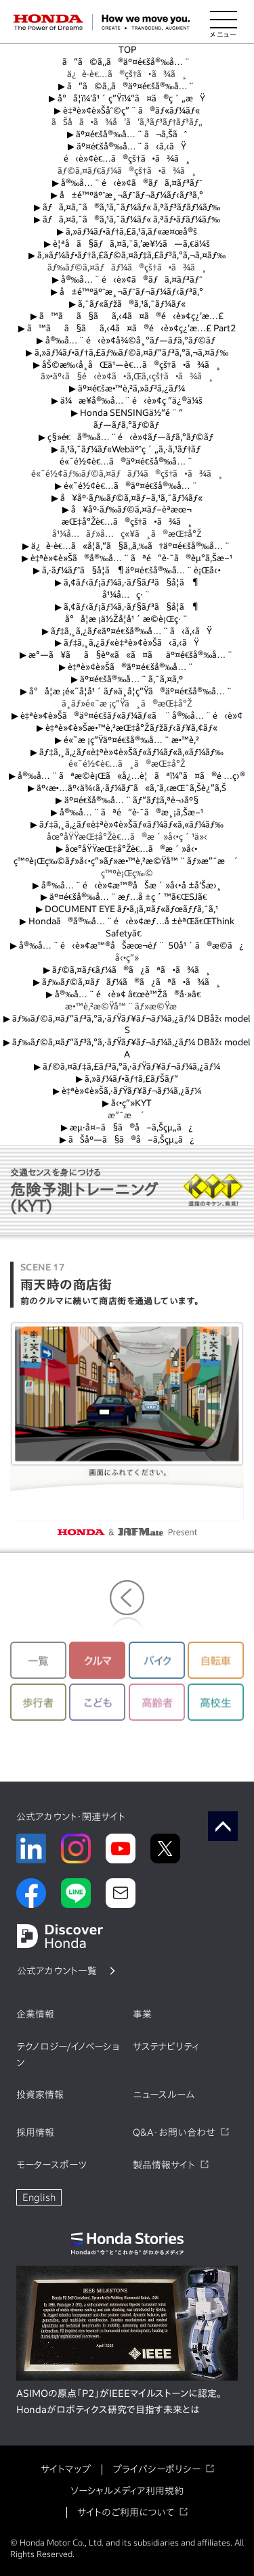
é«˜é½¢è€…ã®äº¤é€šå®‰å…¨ (127, 461)
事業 (142, 2014)
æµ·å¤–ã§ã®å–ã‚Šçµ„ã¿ (127, 1127)
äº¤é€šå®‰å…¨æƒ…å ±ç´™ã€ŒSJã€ (127, 896)
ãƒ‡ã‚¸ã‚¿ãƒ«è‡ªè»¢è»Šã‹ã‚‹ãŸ (127, 642)
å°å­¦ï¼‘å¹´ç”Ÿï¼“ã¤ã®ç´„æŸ (127, 98)
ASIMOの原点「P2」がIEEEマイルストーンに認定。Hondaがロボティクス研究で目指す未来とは (118, 2401)
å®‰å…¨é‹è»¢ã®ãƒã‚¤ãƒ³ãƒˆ (127, 182)
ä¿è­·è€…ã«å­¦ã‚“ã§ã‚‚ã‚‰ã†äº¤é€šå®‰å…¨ (127, 546)
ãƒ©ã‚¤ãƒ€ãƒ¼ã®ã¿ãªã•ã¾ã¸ (127, 969)
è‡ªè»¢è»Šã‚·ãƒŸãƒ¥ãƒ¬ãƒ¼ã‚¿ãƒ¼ (127, 1091)
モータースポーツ (51, 2165)
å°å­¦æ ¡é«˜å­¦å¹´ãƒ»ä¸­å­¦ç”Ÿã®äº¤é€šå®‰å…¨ (127, 691)
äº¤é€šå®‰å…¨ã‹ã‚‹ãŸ (127, 146)
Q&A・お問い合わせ (174, 2132)
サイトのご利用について (125, 2512)
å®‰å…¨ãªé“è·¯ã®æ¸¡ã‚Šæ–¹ (127, 812)
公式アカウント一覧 (57, 1971)
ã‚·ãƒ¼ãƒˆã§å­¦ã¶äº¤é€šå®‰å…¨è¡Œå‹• (127, 570)
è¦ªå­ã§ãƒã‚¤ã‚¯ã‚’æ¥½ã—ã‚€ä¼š (126, 243)
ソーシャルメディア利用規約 (127, 2491)
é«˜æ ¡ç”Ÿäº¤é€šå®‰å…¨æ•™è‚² (127, 740)
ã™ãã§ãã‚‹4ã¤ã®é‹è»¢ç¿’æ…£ (127, 316)
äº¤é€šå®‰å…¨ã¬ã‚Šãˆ (127, 134)
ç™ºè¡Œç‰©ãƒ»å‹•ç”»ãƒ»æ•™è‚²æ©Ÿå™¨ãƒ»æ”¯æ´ (127, 861)
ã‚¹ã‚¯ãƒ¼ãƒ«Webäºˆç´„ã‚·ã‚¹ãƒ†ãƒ (127, 449)
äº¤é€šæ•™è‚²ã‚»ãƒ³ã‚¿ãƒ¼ (127, 388)
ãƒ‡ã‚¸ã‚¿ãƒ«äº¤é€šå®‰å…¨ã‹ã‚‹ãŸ (127, 631)
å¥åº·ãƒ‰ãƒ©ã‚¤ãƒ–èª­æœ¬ (127, 509)
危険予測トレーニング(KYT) (84, 1189)
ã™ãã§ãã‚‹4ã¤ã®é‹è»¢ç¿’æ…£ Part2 (127, 328)
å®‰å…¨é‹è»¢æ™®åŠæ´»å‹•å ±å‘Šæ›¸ (127, 885)
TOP (127, 49)
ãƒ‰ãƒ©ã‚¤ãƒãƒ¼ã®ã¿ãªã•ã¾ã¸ (127, 982)
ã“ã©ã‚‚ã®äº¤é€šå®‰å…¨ (127, 61)
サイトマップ (66, 2469)
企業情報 (35, 2014)
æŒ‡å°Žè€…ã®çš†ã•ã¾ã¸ (127, 521)
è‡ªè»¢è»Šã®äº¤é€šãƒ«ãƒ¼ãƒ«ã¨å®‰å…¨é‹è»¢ (127, 715)
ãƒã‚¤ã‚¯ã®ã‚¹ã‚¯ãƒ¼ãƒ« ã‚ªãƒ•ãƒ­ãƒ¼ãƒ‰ (127, 219)
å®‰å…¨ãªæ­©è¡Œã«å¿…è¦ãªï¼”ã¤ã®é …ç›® (127, 775)
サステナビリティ (166, 2046)
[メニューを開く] (223, 22)
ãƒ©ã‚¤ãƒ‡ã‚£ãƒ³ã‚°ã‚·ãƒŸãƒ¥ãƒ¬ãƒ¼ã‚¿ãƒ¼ (126, 1066)
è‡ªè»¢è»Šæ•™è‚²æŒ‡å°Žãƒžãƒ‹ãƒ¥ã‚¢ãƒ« (127, 727)
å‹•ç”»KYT (127, 1103)
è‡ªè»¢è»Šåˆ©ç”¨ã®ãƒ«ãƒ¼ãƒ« (127, 110)
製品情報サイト (164, 2165)
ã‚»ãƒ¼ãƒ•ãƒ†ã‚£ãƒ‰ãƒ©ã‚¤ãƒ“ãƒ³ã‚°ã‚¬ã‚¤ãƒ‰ (127, 352)
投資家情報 (40, 2094)
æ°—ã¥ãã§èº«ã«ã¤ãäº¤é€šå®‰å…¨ (127, 654)
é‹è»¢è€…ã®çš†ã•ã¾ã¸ (127, 158)
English (39, 2197)
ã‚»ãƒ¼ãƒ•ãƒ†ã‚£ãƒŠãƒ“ (127, 1078)
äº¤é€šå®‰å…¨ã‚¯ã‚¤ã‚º (127, 679)
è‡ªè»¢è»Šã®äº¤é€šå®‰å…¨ (127, 667)
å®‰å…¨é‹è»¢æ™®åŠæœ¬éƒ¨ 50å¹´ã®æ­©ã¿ (127, 945)
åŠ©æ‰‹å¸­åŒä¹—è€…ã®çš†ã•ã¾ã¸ (127, 364)
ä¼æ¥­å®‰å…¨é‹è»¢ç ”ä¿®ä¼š (127, 400)
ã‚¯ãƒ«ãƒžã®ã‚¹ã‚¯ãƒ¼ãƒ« (127, 304)
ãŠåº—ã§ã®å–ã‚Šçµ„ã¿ (127, 1139)
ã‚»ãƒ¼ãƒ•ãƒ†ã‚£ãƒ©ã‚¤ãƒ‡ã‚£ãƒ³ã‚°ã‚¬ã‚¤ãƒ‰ (127, 255)
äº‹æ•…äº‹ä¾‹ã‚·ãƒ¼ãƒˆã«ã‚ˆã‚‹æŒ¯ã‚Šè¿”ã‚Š (127, 788)
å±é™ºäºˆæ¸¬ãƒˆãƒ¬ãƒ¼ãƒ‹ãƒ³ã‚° (127, 195)
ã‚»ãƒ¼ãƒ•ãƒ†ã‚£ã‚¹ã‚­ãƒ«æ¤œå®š (127, 231)
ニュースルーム (163, 2094)
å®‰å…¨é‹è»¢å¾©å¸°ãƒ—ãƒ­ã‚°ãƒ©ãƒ (127, 340)
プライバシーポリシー (156, 2469)
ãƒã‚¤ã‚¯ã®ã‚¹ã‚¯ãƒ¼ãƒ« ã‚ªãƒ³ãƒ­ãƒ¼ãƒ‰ (127, 207)
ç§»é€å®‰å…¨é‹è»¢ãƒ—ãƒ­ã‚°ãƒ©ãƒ (127, 437)
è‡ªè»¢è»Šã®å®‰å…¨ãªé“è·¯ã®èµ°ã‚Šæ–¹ (127, 558)
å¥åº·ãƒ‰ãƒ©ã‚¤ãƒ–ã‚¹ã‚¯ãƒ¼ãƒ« (127, 498)
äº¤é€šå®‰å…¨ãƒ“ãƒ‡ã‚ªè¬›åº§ (127, 800)
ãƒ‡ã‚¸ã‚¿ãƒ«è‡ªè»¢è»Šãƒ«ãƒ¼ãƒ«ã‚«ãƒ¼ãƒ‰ (127, 752)
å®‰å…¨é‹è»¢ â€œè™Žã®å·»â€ (126, 994)
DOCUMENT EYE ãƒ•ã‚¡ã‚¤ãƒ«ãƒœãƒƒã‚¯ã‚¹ (127, 909)
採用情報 (35, 2132)
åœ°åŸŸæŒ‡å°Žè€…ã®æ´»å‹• (126, 848)
